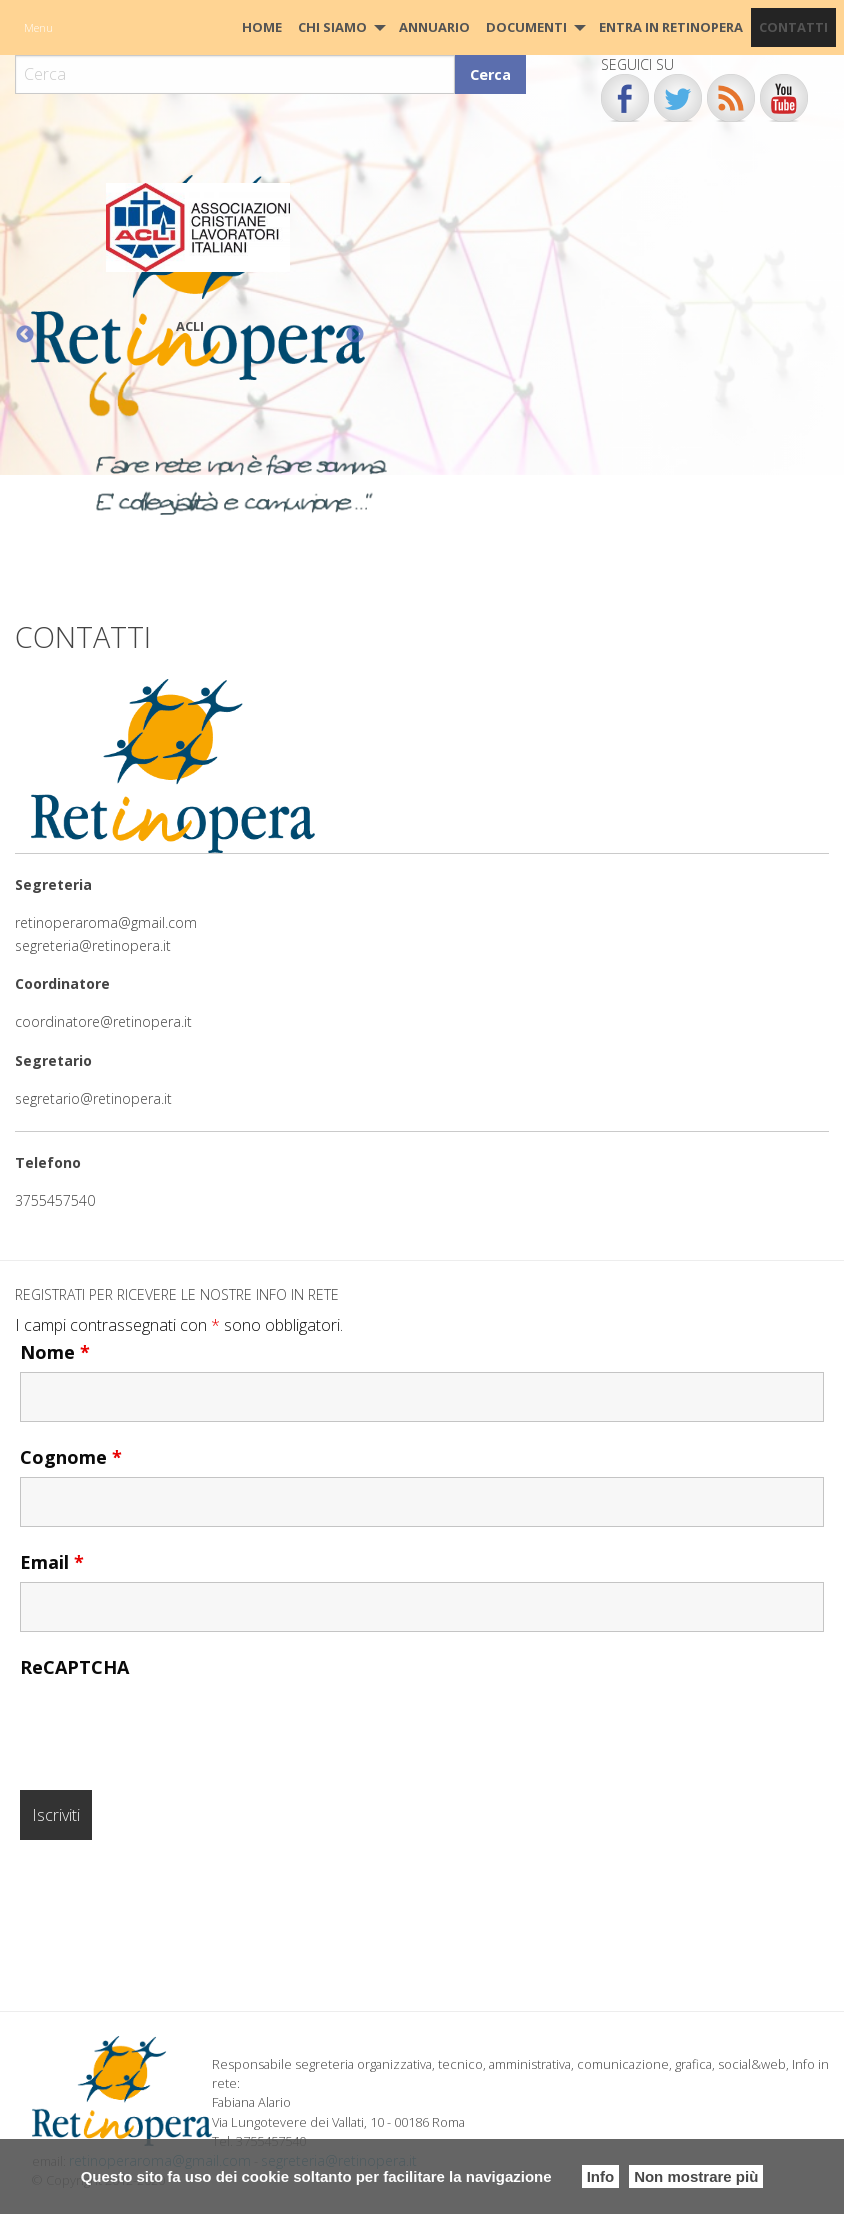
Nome (55, 1352)
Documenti (526, 27)
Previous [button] (25, 335)
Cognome (71, 1457)
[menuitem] (262, 27)
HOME (262, 27)
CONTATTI (793, 27)
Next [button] (355, 335)
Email (52, 1562)
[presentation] (172, 1726)
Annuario (434, 27)
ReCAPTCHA (74, 1667)
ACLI (190, 326)
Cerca (490, 74)
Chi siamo (332, 27)
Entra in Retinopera (671, 27)
